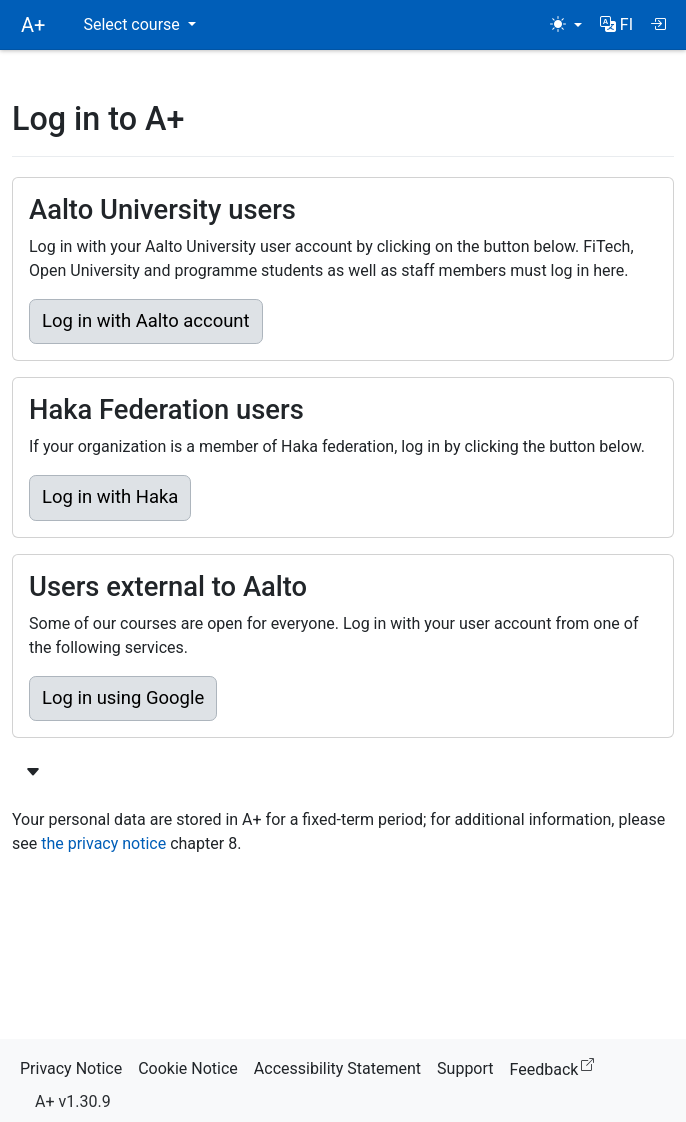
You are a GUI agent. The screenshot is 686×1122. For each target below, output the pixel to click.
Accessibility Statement (337, 1068)
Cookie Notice (188, 1068)
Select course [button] (133, 24)
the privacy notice (103, 843)
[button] (616, 25)
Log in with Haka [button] (110, 497)
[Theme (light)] (566, 25)
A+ (33, 25)
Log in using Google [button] (123, 698)
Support (465, 1068)
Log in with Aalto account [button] (146, 321)
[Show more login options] (33, 773)
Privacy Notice (71, 1068)
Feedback (556, 1066)
